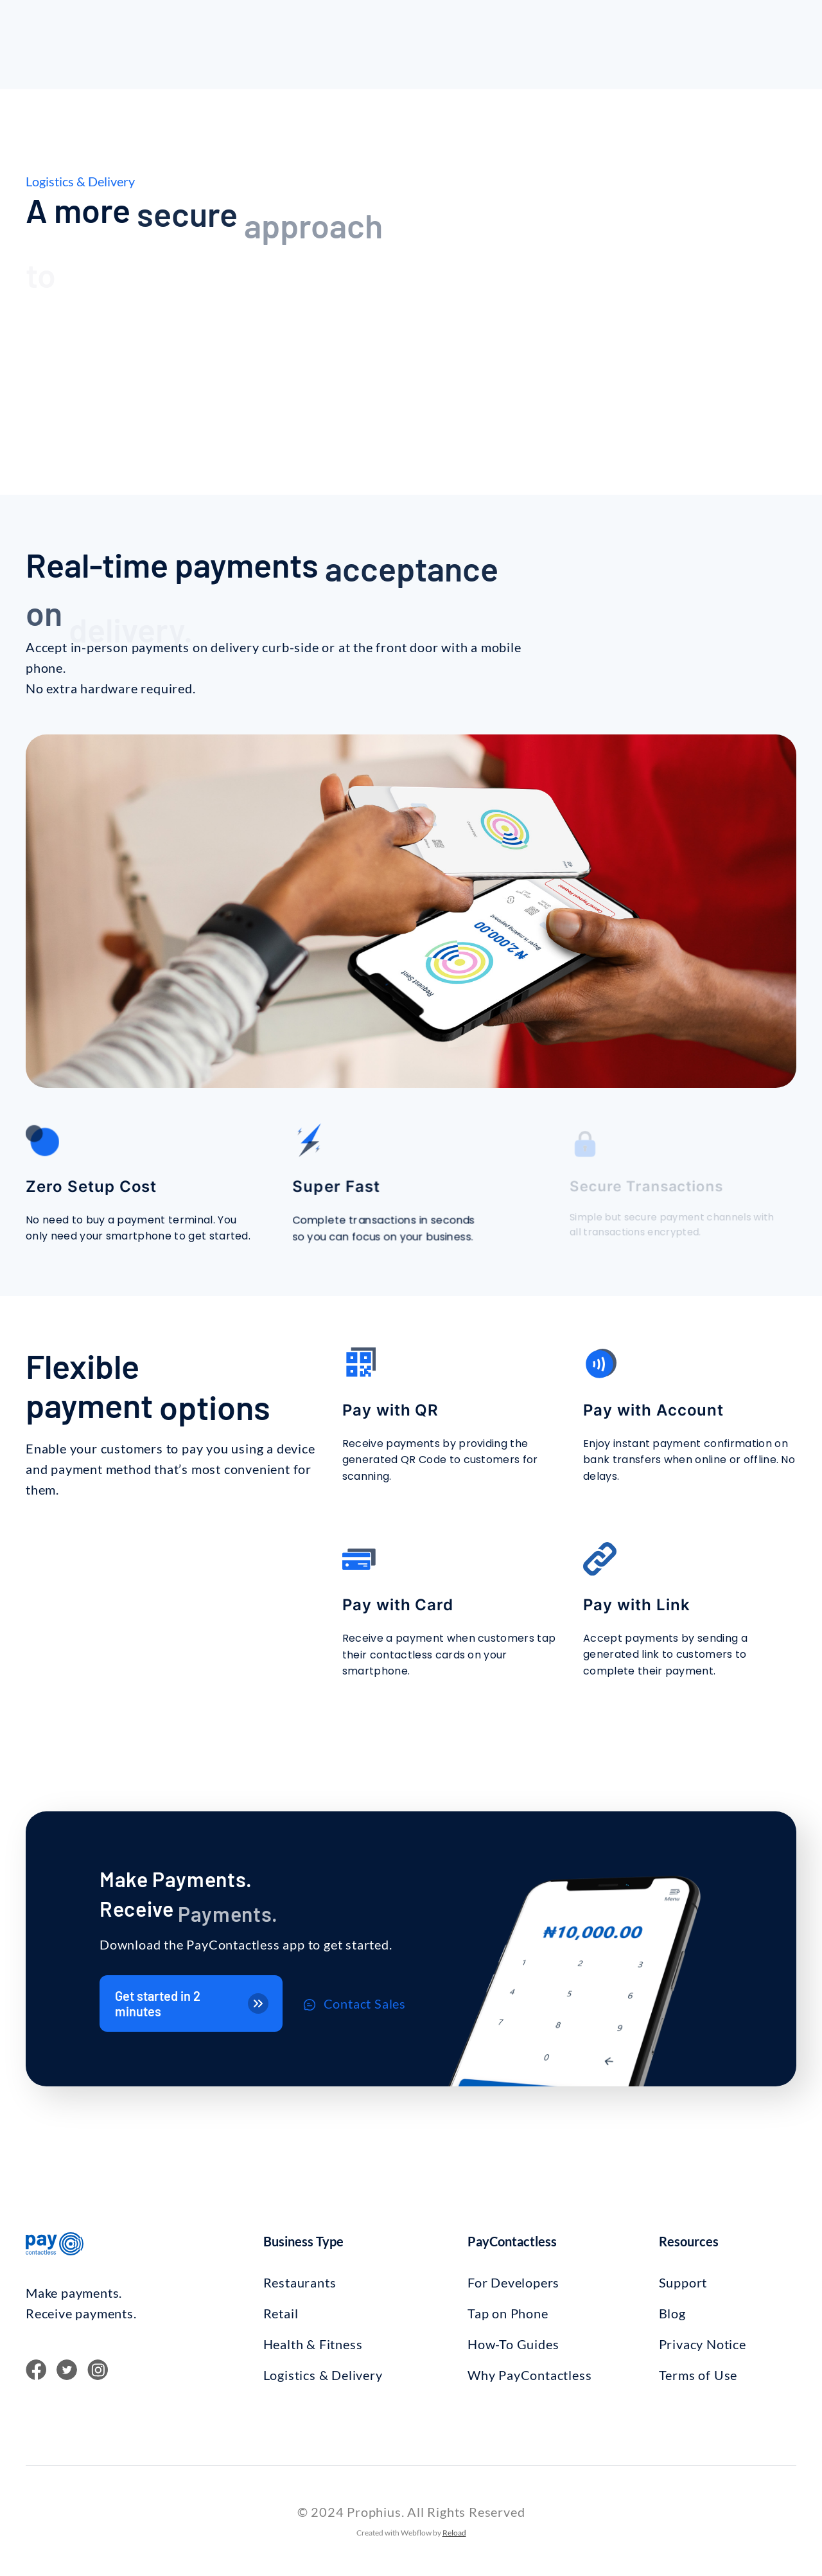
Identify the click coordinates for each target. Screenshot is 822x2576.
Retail (281, 2313)
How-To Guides (513, 2344)
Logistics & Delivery (323, 2375)
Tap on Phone (508, 2313)
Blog (672, 2313)
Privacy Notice (702, 2344)
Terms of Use (698, 2375)
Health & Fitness (313, 2344)
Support (683, 2282)
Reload (454, 2532)
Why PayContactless (529, 2375)
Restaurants (300, 2282)
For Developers (513, 2282)
